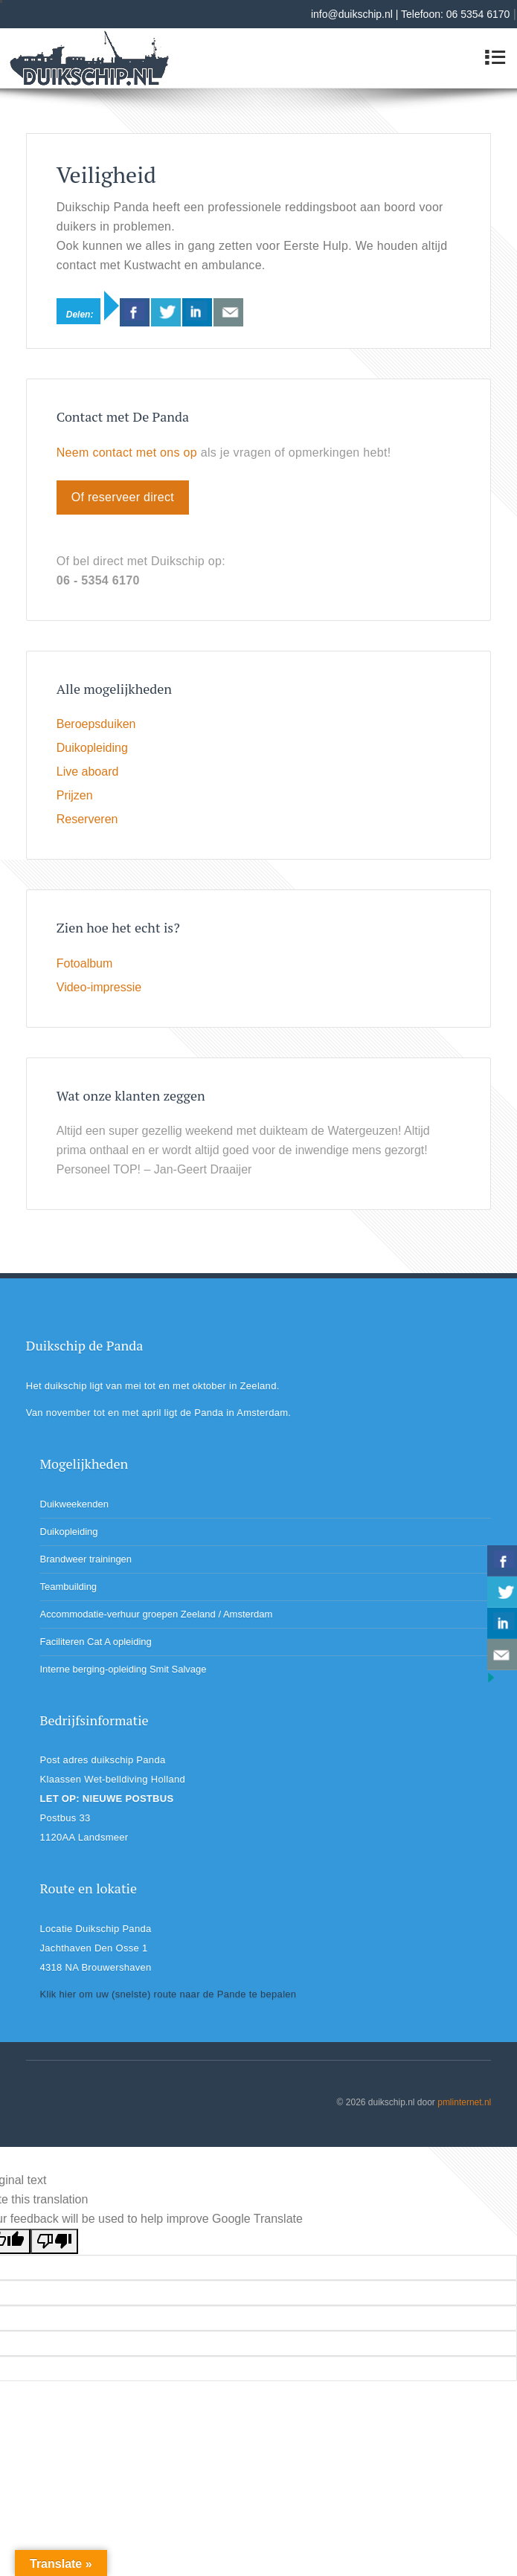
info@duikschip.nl (352, 14)
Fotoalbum (85, 963)
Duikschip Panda (79, 89)
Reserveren (87, 819)
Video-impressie (99, 987)
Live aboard (88, 771)
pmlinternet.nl (464, 2102)
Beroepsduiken (96, 724)
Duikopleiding (92, 747)
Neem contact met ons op (127, 452)
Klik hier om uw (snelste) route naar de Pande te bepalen (168, 1994)
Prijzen (75, 795)
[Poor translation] (54, 2241)
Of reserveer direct (122, 497)
